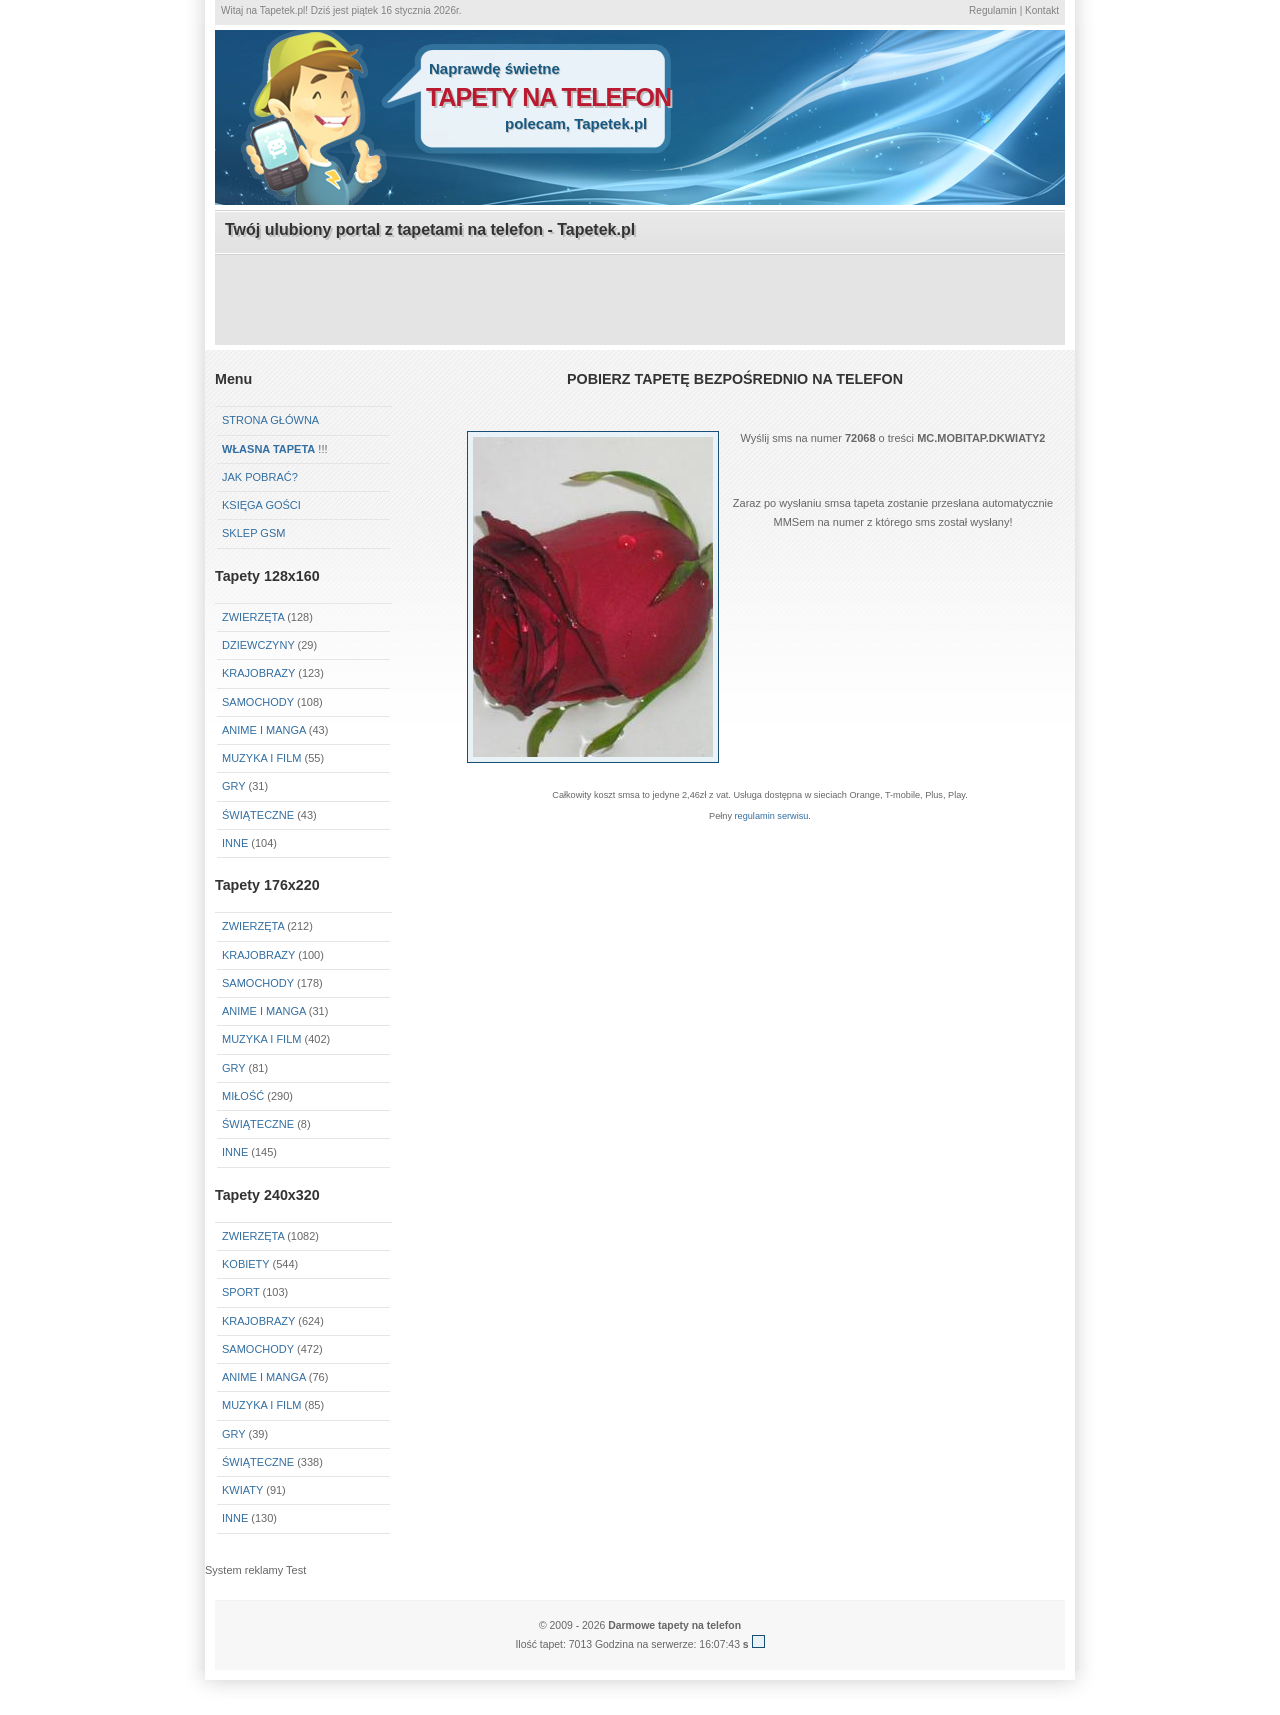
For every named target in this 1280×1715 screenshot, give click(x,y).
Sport (241, 1292)
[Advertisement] (640, 301)
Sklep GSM (253, 533)
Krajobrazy (258, 673)
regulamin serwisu (772, 816)
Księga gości (261, 505)
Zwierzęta (253, 617)
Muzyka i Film (261, 758)
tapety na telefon (548, 97)
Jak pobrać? (260, 477)
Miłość (243, 1096)
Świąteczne (258, 815)
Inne (235, 843)
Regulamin (993, 10)
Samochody (258, 702)
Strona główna (270, 420)
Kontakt (1042, 10)
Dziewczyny (258, 645)
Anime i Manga (264, 730)
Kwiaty (242, 1490)
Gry (233, 786)
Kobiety (245, 1264)
